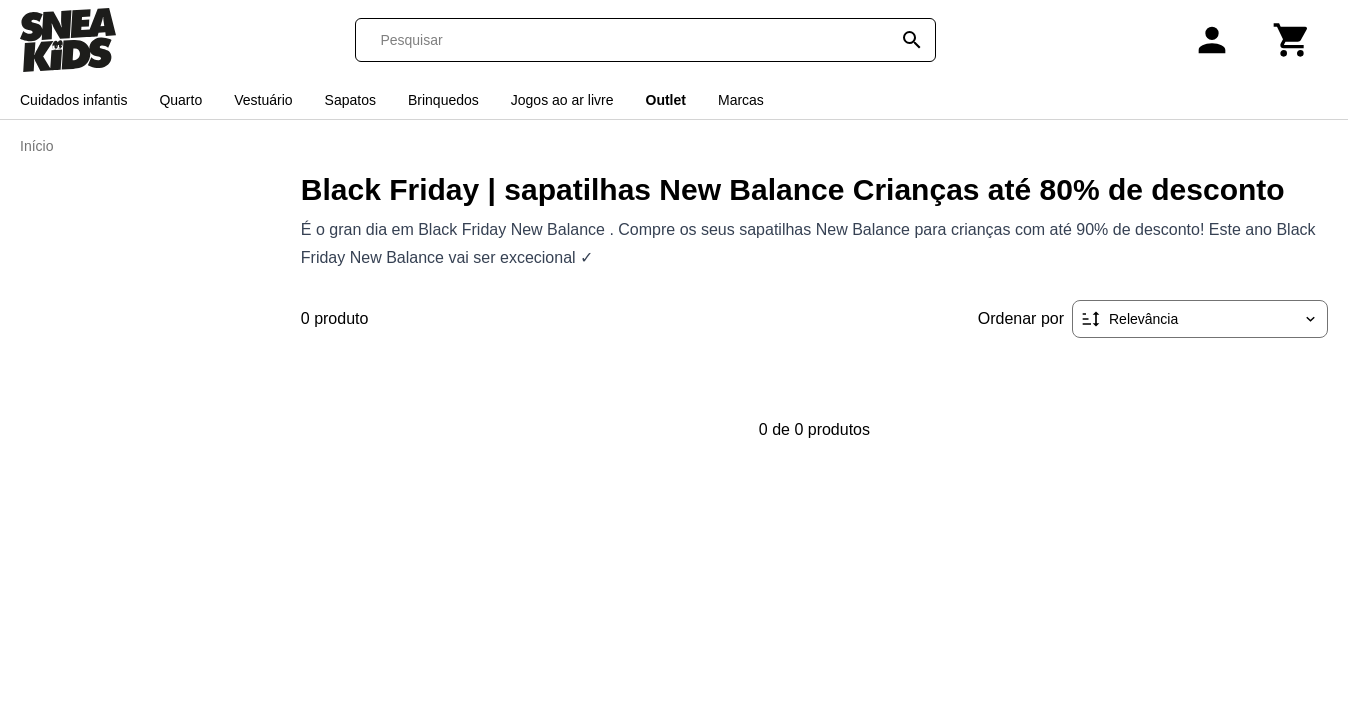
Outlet (666, 100)
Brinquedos (443, 100)
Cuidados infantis (73, 100)
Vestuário (263, 100)
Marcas (741, 100)
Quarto (180, 100)
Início (36, 146)
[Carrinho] (1292, 40)
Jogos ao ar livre (562, 100)
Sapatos (350, 100)
